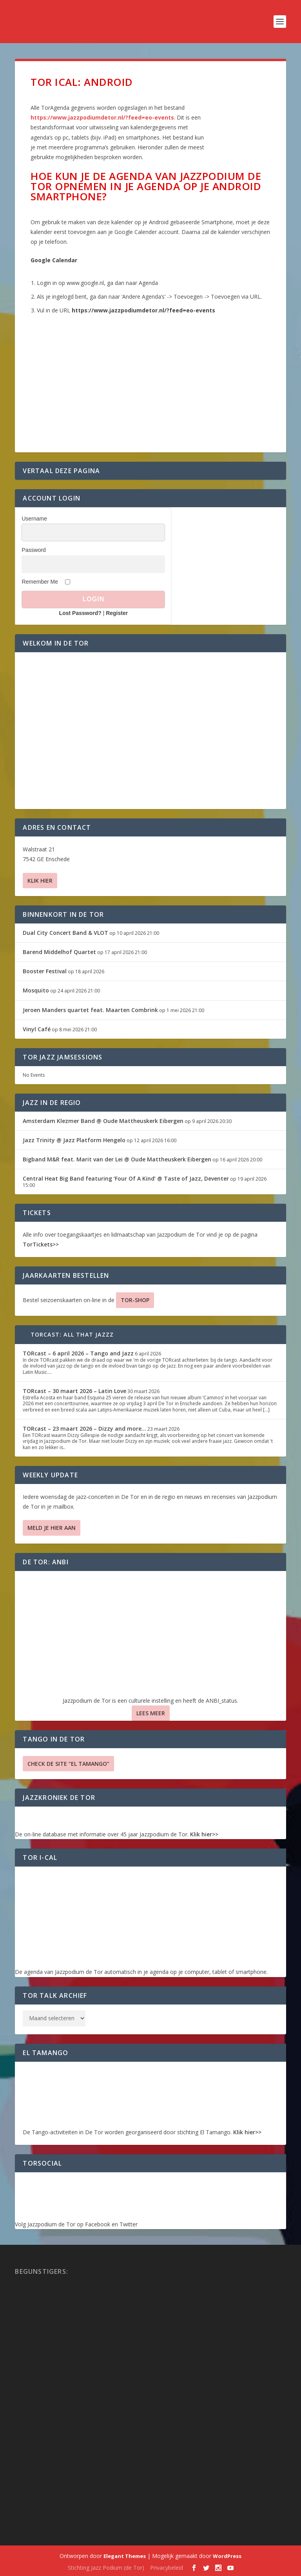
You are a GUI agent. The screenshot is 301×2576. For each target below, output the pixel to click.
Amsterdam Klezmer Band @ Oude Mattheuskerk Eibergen (103, 1121)
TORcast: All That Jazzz (72, 1334)
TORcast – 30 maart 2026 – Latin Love (74, 1391)
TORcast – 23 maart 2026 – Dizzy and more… (84, 1428)
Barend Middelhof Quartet (59, 952)
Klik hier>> (204, 1834)
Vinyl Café (37, 1029)
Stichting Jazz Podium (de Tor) (106, 2567)
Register (117, 613)
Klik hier (40, 880)
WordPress (227, 2556)
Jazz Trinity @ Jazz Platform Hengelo (74, 1140)
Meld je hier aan (51, 1527)
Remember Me (40, 582)
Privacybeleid (166, 2567)
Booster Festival (45, 971)
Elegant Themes (124, 2556)
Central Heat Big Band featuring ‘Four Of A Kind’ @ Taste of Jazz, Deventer (126, 1178)
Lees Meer (150, 1713)
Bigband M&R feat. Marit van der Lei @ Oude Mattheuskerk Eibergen (117, 1159)
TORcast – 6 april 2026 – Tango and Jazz (78, 1353)
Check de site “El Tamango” (68, 1763)
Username (34, 518)
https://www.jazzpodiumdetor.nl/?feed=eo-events (102, 117)
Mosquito (36, 990)
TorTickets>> (41, 1244)
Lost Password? (80, 613)
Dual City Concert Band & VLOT (65, 932)
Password (33, 550)
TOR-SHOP (135, 1300)
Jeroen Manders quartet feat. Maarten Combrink (90, 1010)
